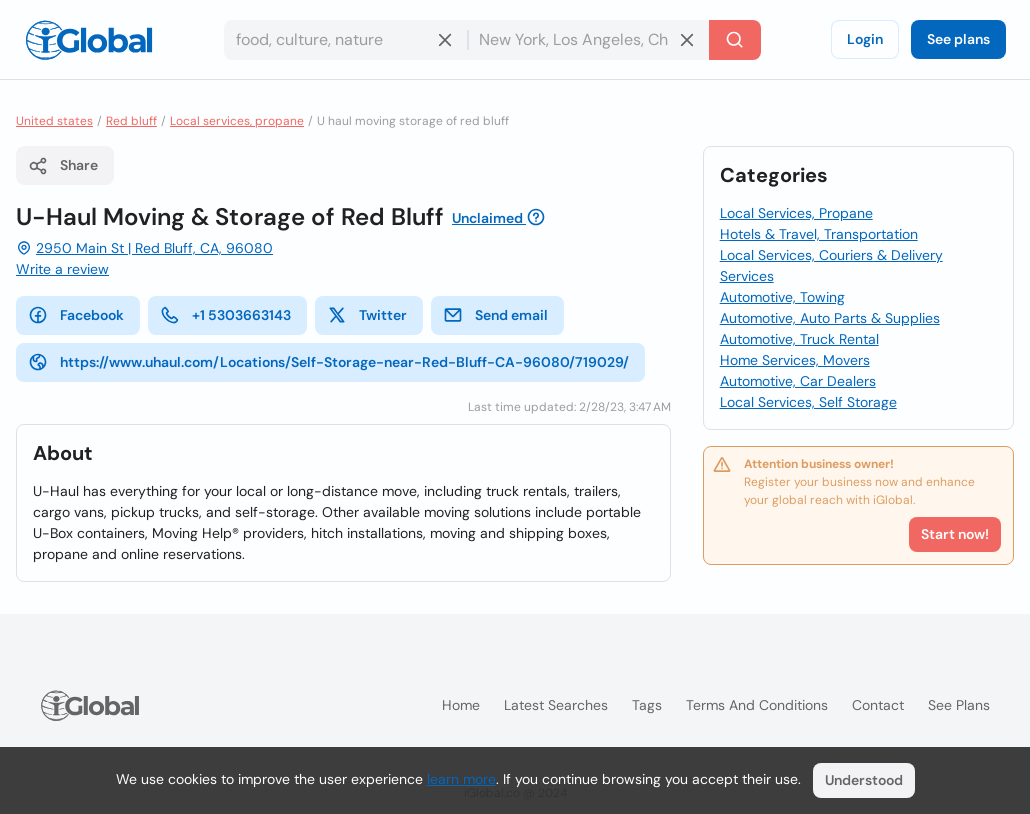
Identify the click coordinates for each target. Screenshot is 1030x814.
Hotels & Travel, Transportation (819, 234)
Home (461, 705)
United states (54, 121)
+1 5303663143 (225, 315)
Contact (878, 705)
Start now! (955, 534)
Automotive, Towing (782, 297)
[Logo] (89, 40)
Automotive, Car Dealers (798, 381)
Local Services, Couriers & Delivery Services (831, 265)
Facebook (76, 315)
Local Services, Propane (796, 213)
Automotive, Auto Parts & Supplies (830, 318)
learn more (461, 779)
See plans (958, 39)
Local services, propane (237, 121)
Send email (495, 315)
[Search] (735, 40)
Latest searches (556, 705)
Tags (647, 705)
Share (63, 166)
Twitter (367, 315)
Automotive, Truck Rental (799, 339)
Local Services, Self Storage (808, 402)
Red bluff (131, 121)
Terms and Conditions (757, 705)
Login (865, 39)
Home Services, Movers (795, 360)
